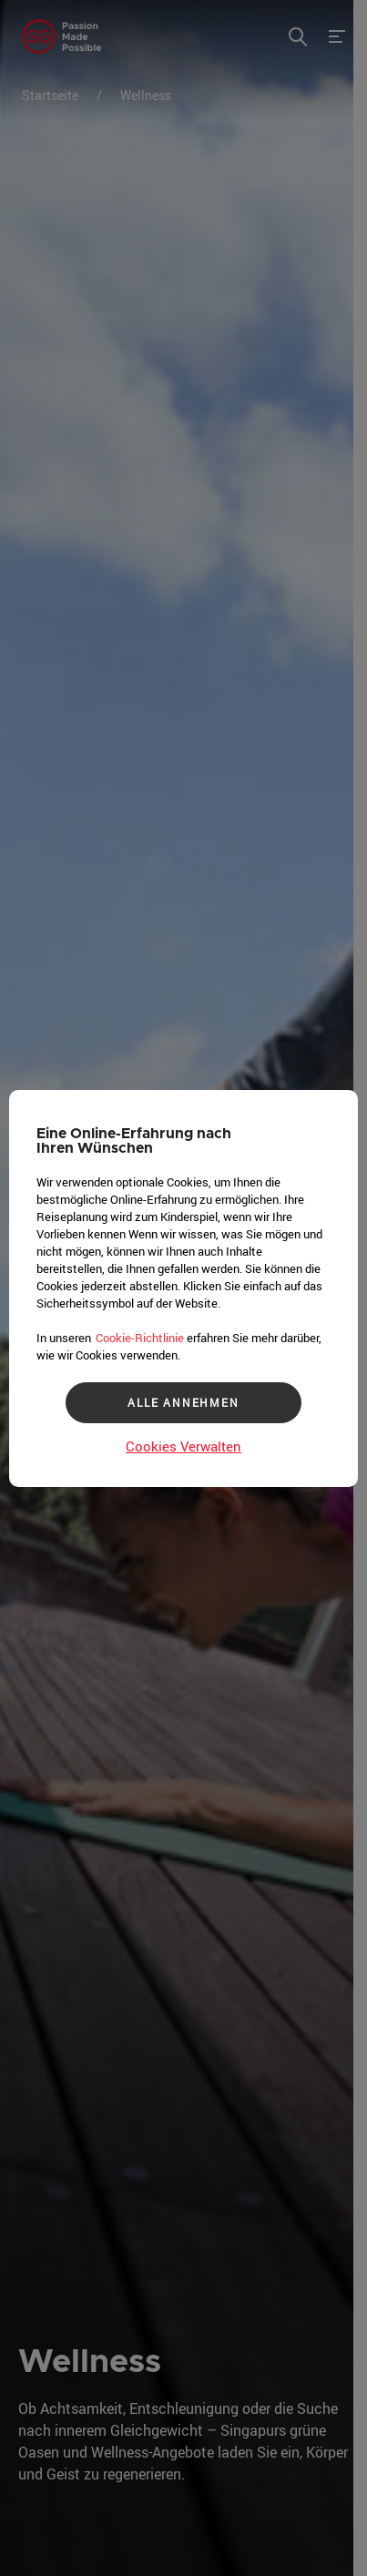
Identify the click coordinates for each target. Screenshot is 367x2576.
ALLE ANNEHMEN (183, 1402)
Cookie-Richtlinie (140, 1337)
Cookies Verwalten (183, 1446)
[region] (183, 1288)
